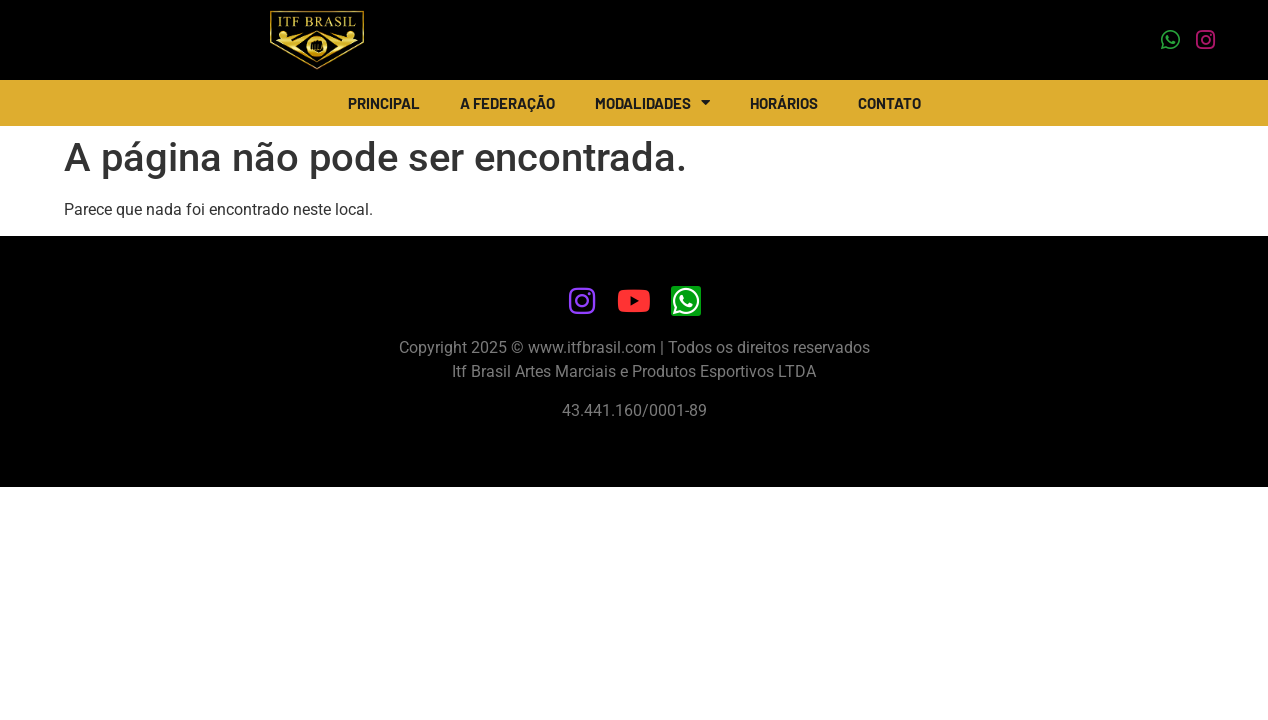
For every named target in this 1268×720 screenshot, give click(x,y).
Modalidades (652, 102)
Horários (784, 103)
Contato (889, 103)
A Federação (507, 103)
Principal (384, 103)
